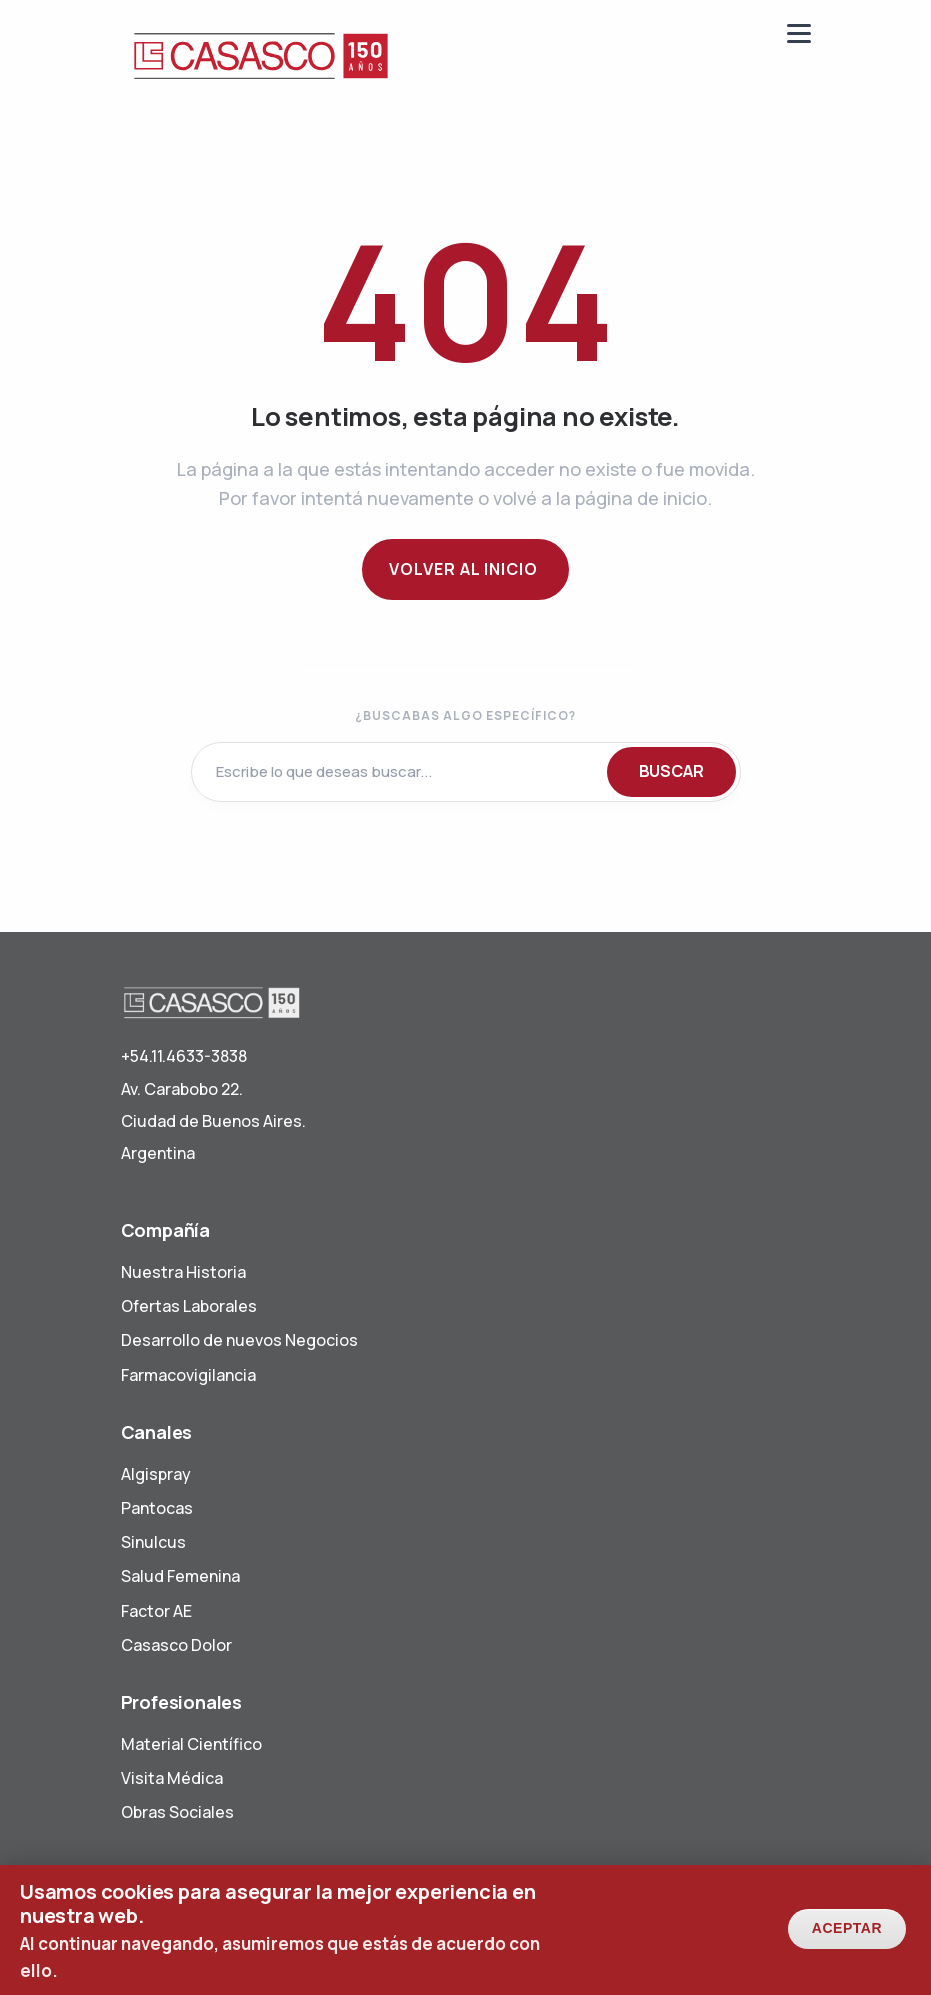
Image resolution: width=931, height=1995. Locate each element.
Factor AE (156, 1611)
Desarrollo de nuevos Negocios (239, 1340)
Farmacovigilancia (188, 1375)
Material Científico (191, 1744)
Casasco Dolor (176, 1645)
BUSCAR (671, 771)
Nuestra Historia (183, 1272)
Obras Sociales (177, 1812)
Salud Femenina (180, 1576)
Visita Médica (172, 1778)
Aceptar (847, 1936)
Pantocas (157, 1508)
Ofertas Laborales (189, 1306)
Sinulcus (153, 1542)
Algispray (156, 1474)
